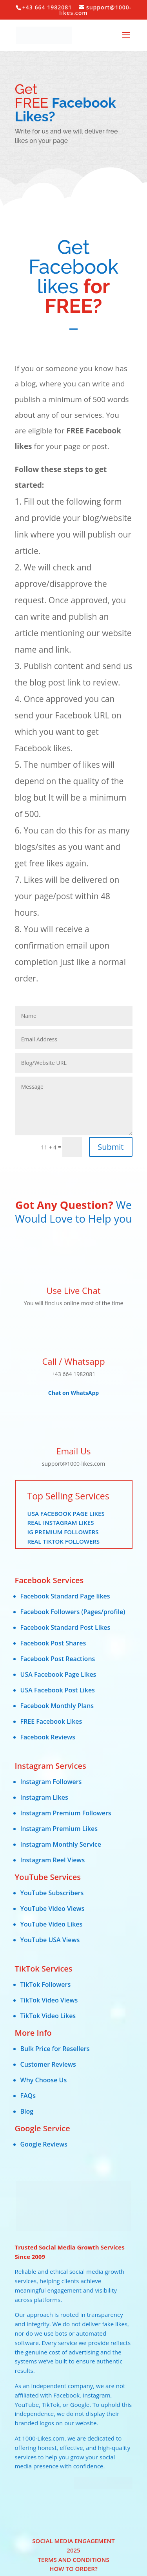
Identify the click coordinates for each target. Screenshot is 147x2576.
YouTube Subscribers (52, 1893)
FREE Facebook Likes (51, 1721)
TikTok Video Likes (48, 2015)
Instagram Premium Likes (59, 1828)
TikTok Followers (45, 1984)
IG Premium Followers (63, 1532)
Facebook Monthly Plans (57, 1705)
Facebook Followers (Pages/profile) (72, 1611)
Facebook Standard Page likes (65, 1596)
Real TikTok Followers (63, 1541)
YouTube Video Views (52, 1908)
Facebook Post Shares (53, 1643)
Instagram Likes (44, 1797)
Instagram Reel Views (52, 1860)
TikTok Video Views (49, 2000)
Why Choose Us (43, 2080)
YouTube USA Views (50, 1940)
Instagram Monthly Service (60, 1844)
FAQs (28, 2095)
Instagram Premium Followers (65, 1813)
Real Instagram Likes (60, 1522)
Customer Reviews (48, 2064)
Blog (27, 2111)
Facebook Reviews (47, 1737)
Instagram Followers (51, 1781)
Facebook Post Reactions (57, 1658)
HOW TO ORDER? (73, 2568)
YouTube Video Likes (51, 1924)
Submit (110, 1147)
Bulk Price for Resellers (55, 2048)
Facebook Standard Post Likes (65, 1627)
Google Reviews (43, 2144)
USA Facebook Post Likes (57, 1690)
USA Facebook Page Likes (66, 1513)
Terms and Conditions (73, 2559)
